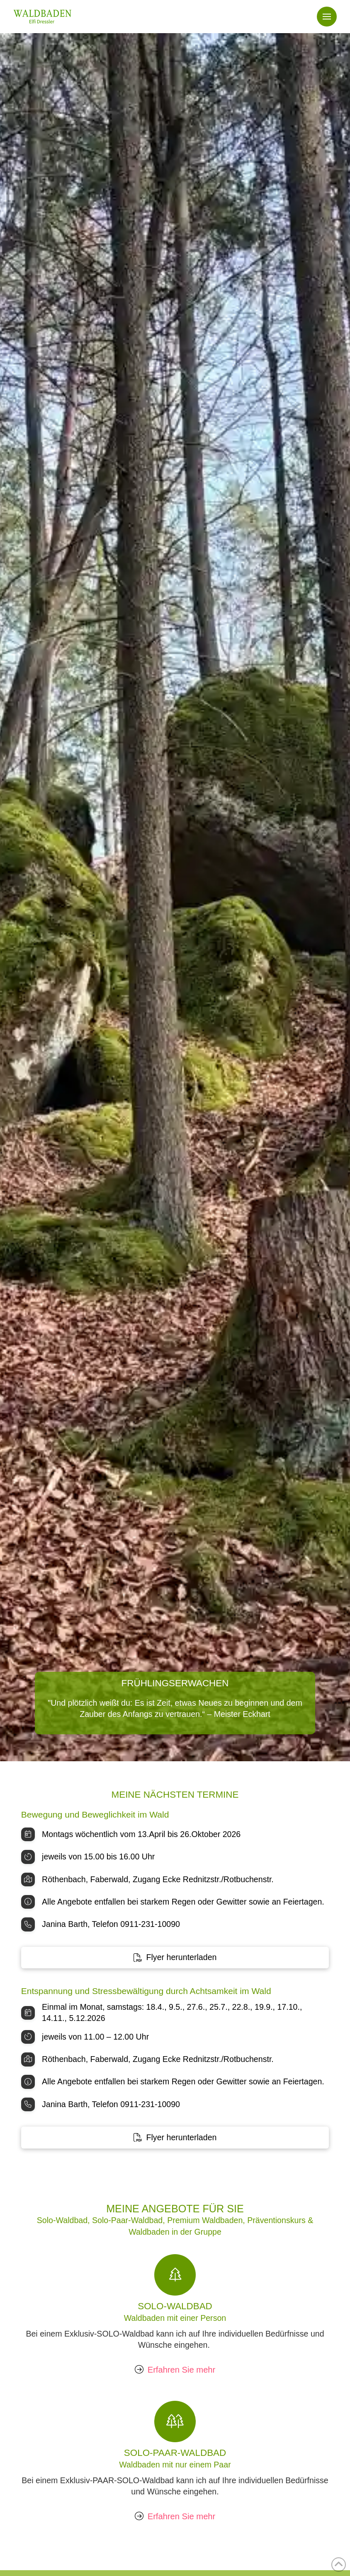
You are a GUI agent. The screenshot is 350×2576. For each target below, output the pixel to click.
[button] (327, 17)
